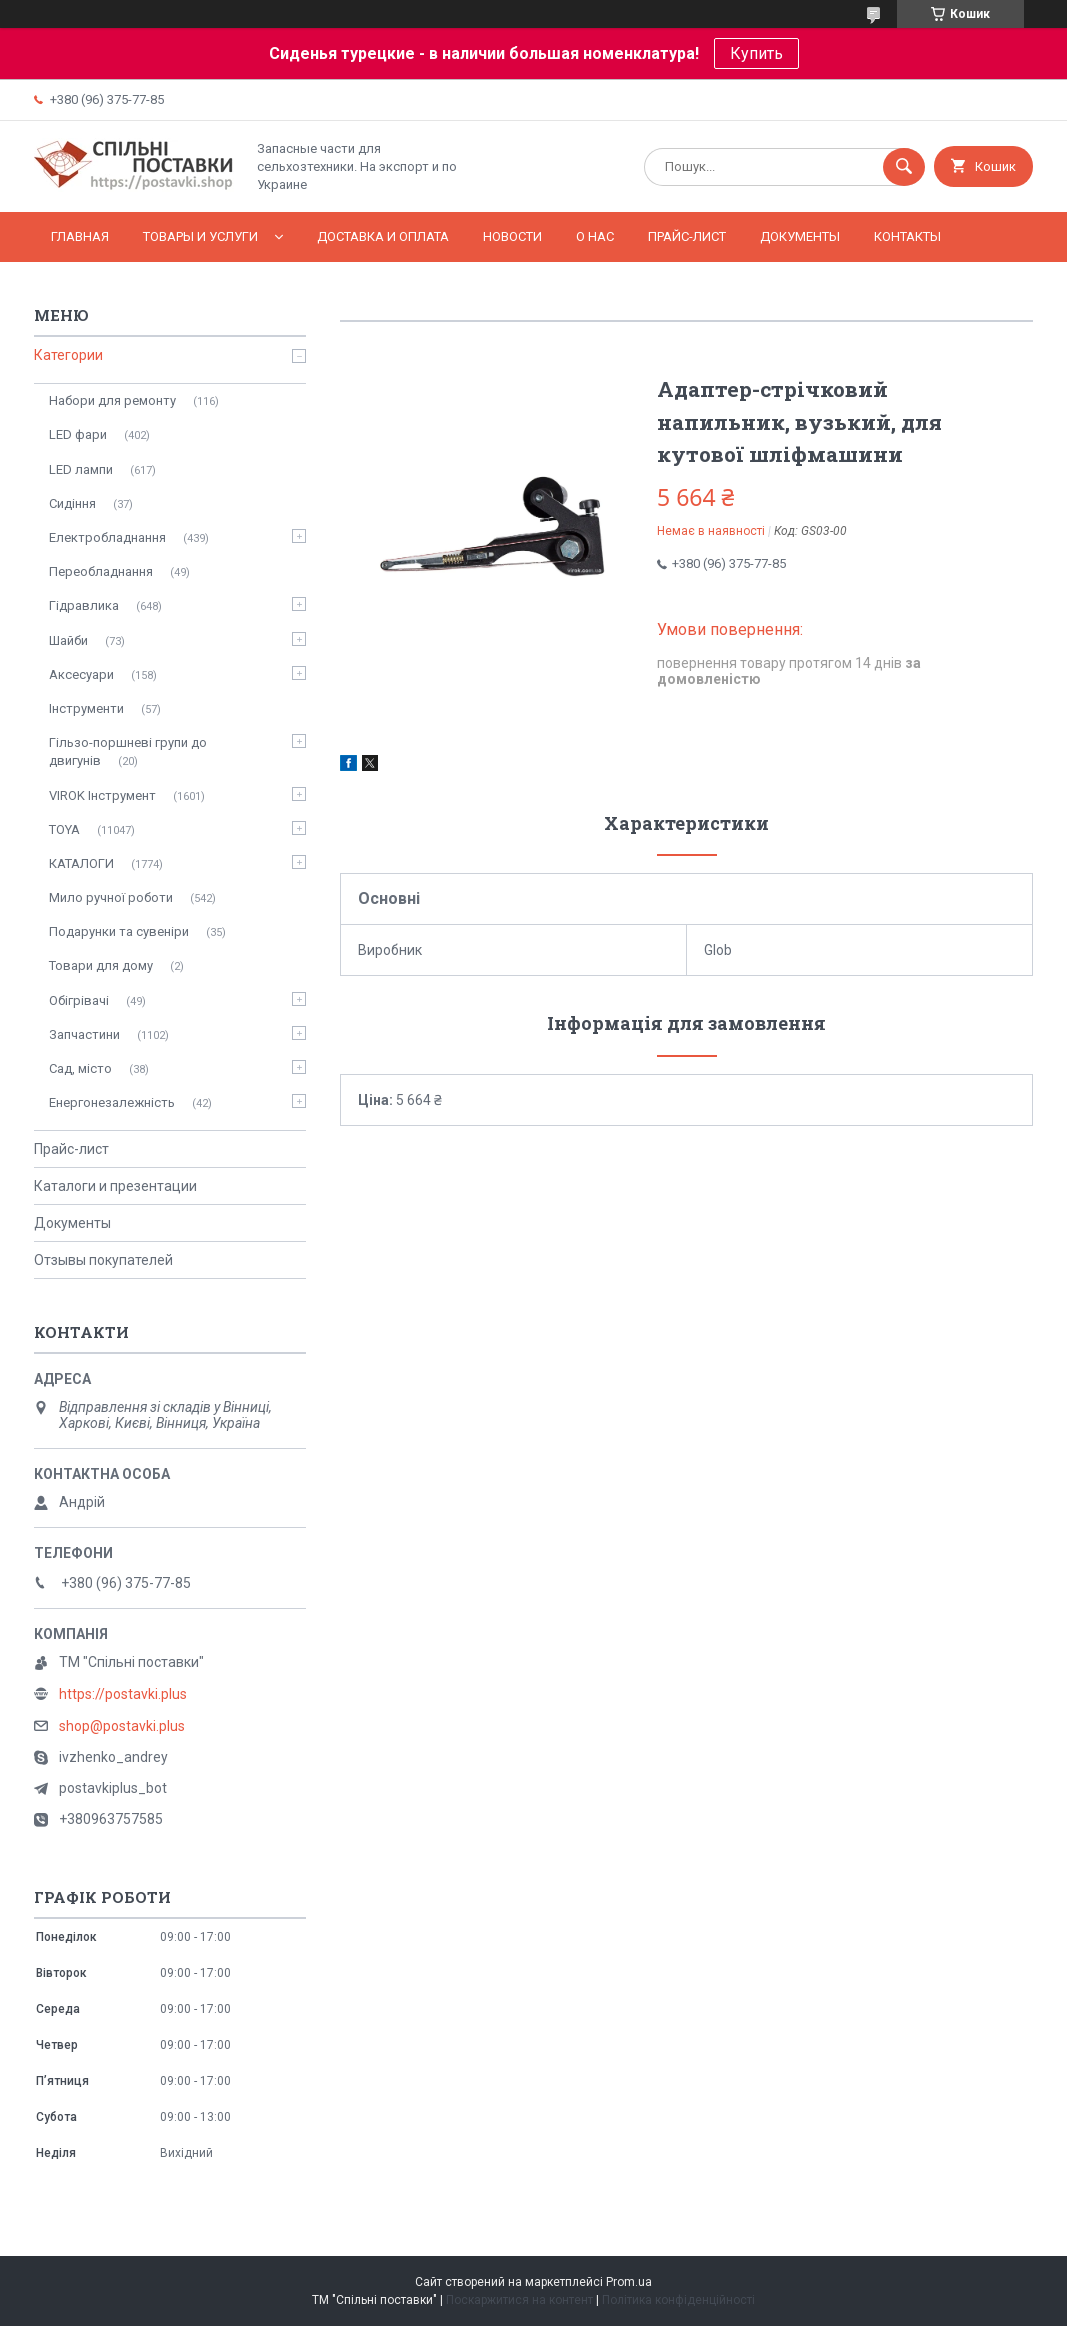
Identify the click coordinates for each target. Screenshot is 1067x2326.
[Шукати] (904, 167)
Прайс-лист (687, 236)
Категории (68, 355)
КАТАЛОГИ (81, 863)
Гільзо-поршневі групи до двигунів (128, 751)
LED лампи (81, 469)
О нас (595, 236)
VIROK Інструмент (102, 795)
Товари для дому (101, 965)
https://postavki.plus (123, 1694)
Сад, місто (80, 1068)
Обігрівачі (79, 1000)
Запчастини (84, 1034)
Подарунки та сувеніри (119, 931)
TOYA (64, 829)
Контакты (907, 236)
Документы (800, 236)
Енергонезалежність (112, 1102)
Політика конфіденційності (678, 2300)
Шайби (68, 640)
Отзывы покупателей (103, 1260)
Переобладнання (101, 571)
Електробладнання (107, 537)
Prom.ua (629, 2282)
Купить (756, 53)
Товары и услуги (200, 236)
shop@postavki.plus (122, 1726)
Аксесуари (81, 674)
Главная (80, 236)
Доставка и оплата (383, 236)
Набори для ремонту (112, 400)
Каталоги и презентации (115, 1186)
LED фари (78, 434)
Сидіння (72, 503)
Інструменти (86, 708)
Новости (512, 236)
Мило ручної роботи (111, 897)
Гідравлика (84, 605)
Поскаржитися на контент (519, 2300)
